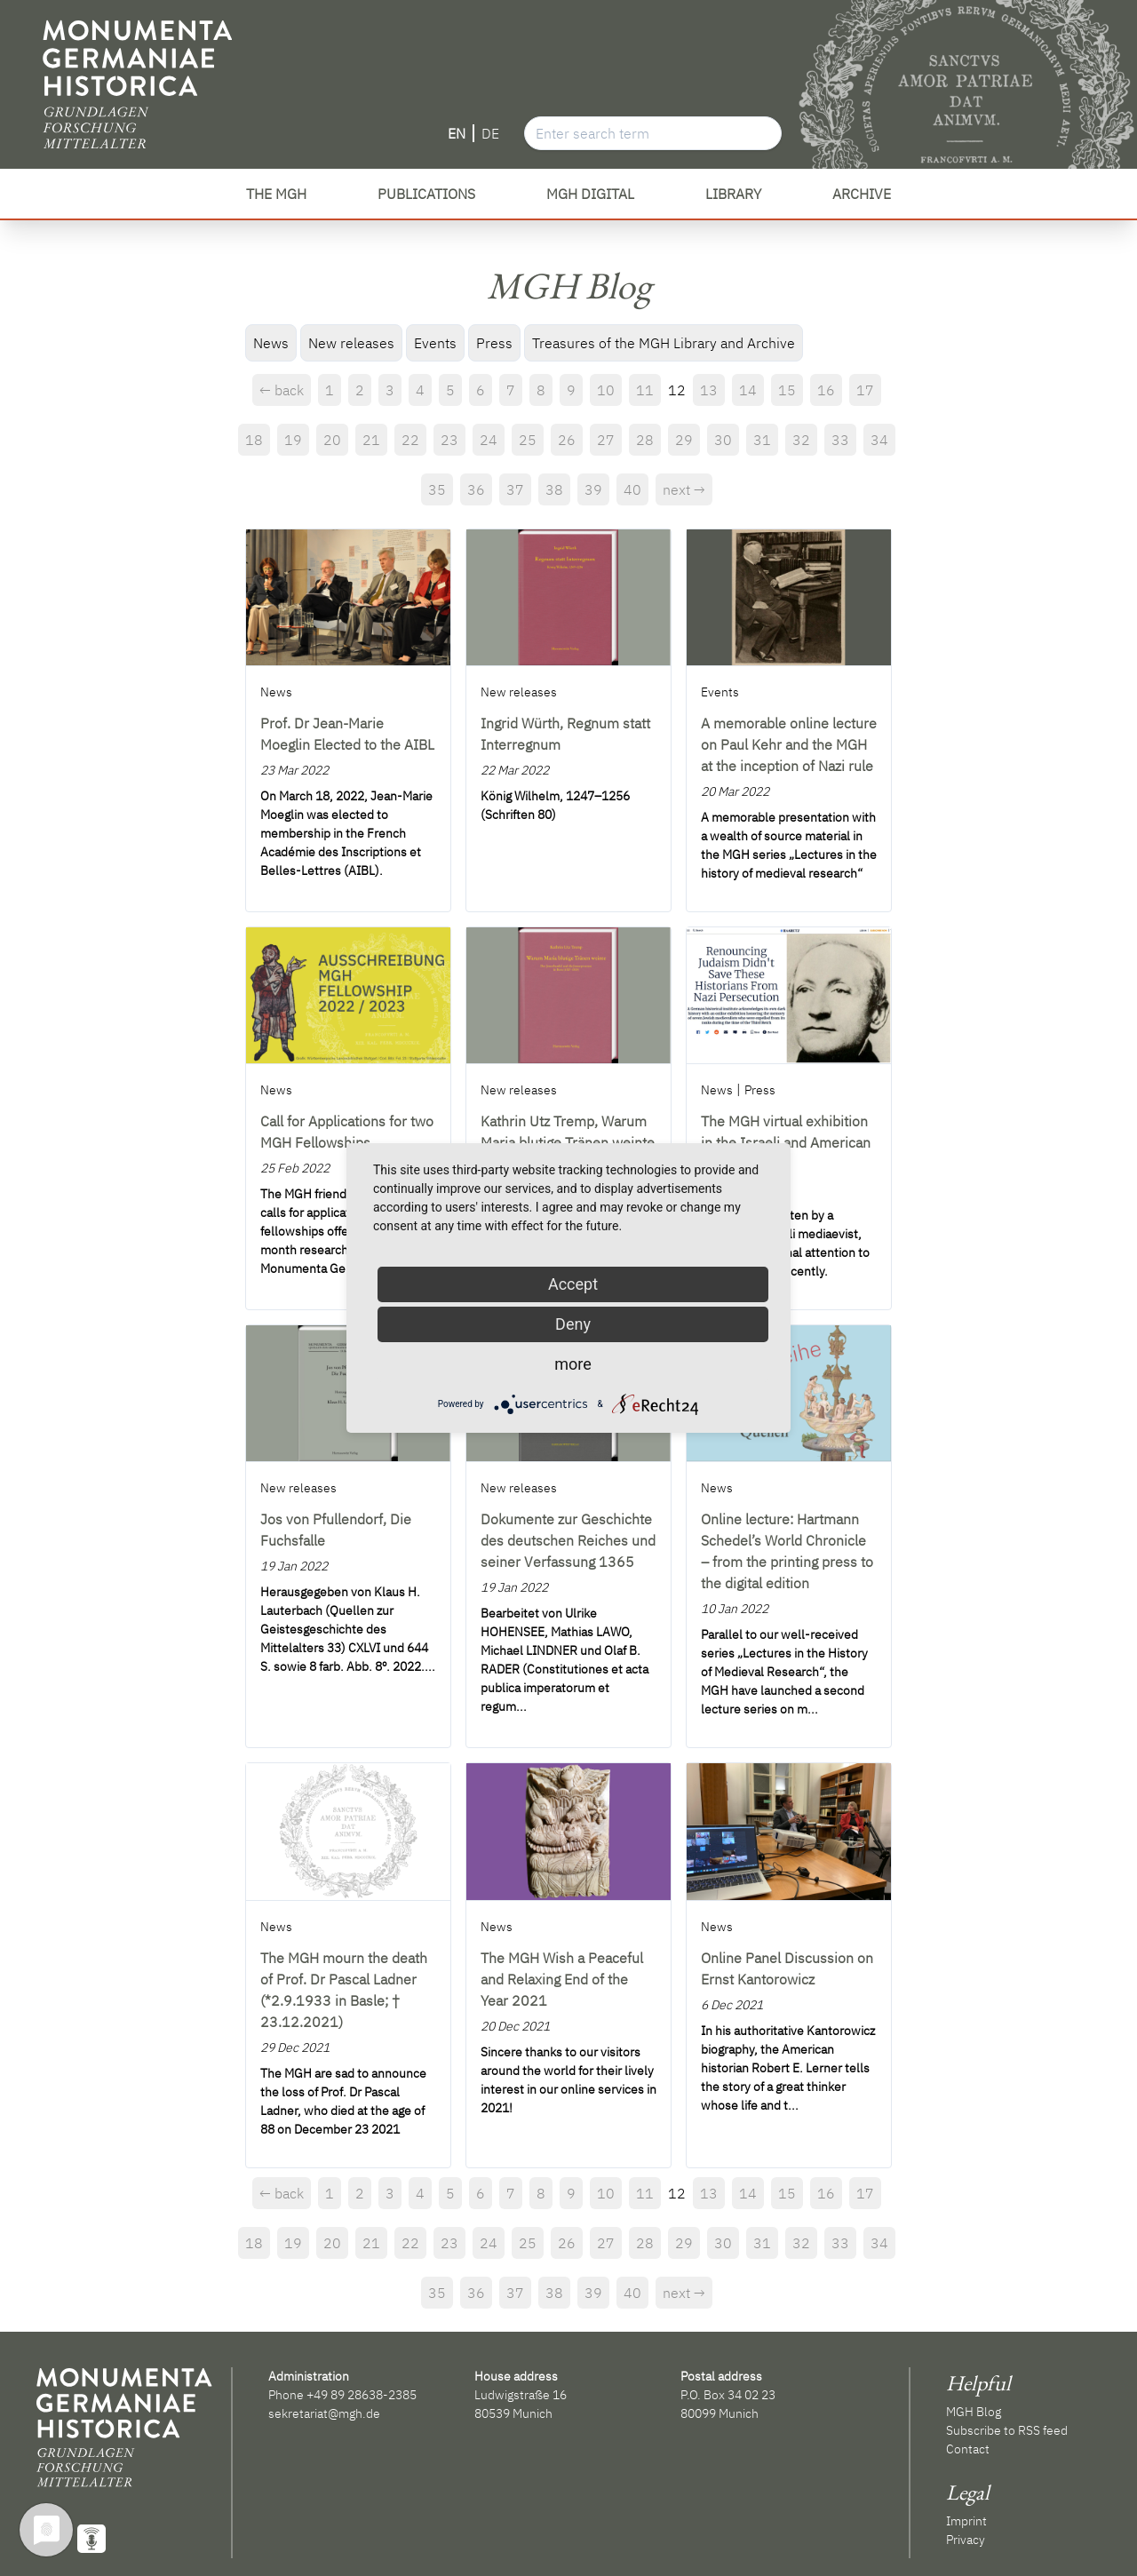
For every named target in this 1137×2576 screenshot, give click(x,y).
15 (787, 390)
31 (762, 440)
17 (865, 390)
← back (281, 390)
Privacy (965, 2540)
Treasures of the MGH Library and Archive (663, 343)
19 (293, 440)
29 (684, 440)
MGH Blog (973, 2412)
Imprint (966, 2521)
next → (684, 489)
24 (488, 440)
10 (606, 390)
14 (748, 390)
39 (593, 489)
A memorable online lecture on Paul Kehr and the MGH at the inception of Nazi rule (789, 744)
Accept (573, 1284)
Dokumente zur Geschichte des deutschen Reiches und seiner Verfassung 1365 (568, 1540)
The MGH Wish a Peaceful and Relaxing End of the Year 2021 (562, 1979)
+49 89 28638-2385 (361, 2395)
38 (554, 489)
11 (645, 390)
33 (840, 440)
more (573, 1364)
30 (723, 440)
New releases (351, 343)
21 (371, 440)
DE (490, 133)
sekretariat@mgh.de (324, 2413)
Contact (968, 2449)
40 (632, 489)
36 (476, 489)
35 (437, 489)
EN (456, 133)
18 (254, 440)
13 (709, 390)
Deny (573, 1324)
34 (879, 440)
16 (826, 390)
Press (494, 343)
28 (645, 440)
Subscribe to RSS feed (1007, 2430)
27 (606, 440)
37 (515, 489)
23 (449, 440)
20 (332, 440)
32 (801, 440)
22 (410, 440)
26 (567, 440)
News (271, 343)
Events (435, 343)
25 (528, 440)
